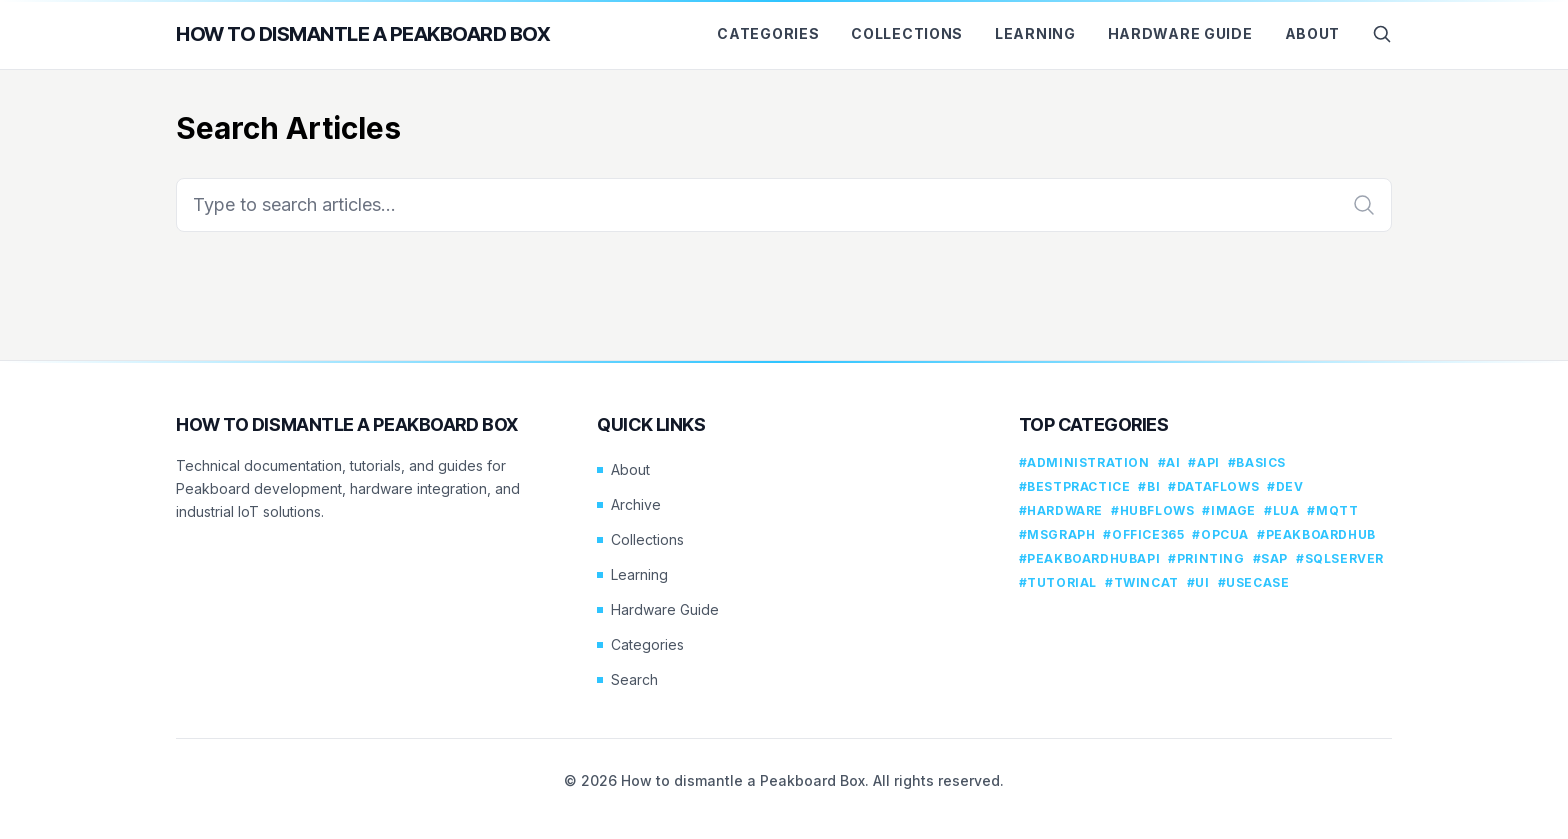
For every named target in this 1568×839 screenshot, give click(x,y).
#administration (1084, 462)
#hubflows (1152, 510)
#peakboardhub (1316, 534)
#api (1203, 462)
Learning (1035, 33)
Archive (629, 504)
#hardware (1061, 510)
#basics (1257, 462)
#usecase (1254, 582)
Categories (768, 33)
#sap (1270, 558)
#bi (1149, 486)
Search (627, 679)
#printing (1206, 558)
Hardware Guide (1180, 33)
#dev (1285, 486)
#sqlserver (1340, 558)
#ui (1198, 582)
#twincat (1142, 582)
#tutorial (1058, 582)
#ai (1169, 462)
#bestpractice (1075, 486)
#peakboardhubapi (1090, 558)
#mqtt (1332, 510)
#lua (1281, 510)
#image (1229, 510)
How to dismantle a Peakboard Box (363, 34)
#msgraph (1057, 534)
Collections (907, 33)
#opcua (1220, 534)
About (1313, 33)
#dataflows (1213, 486)
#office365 (1143, 534)
